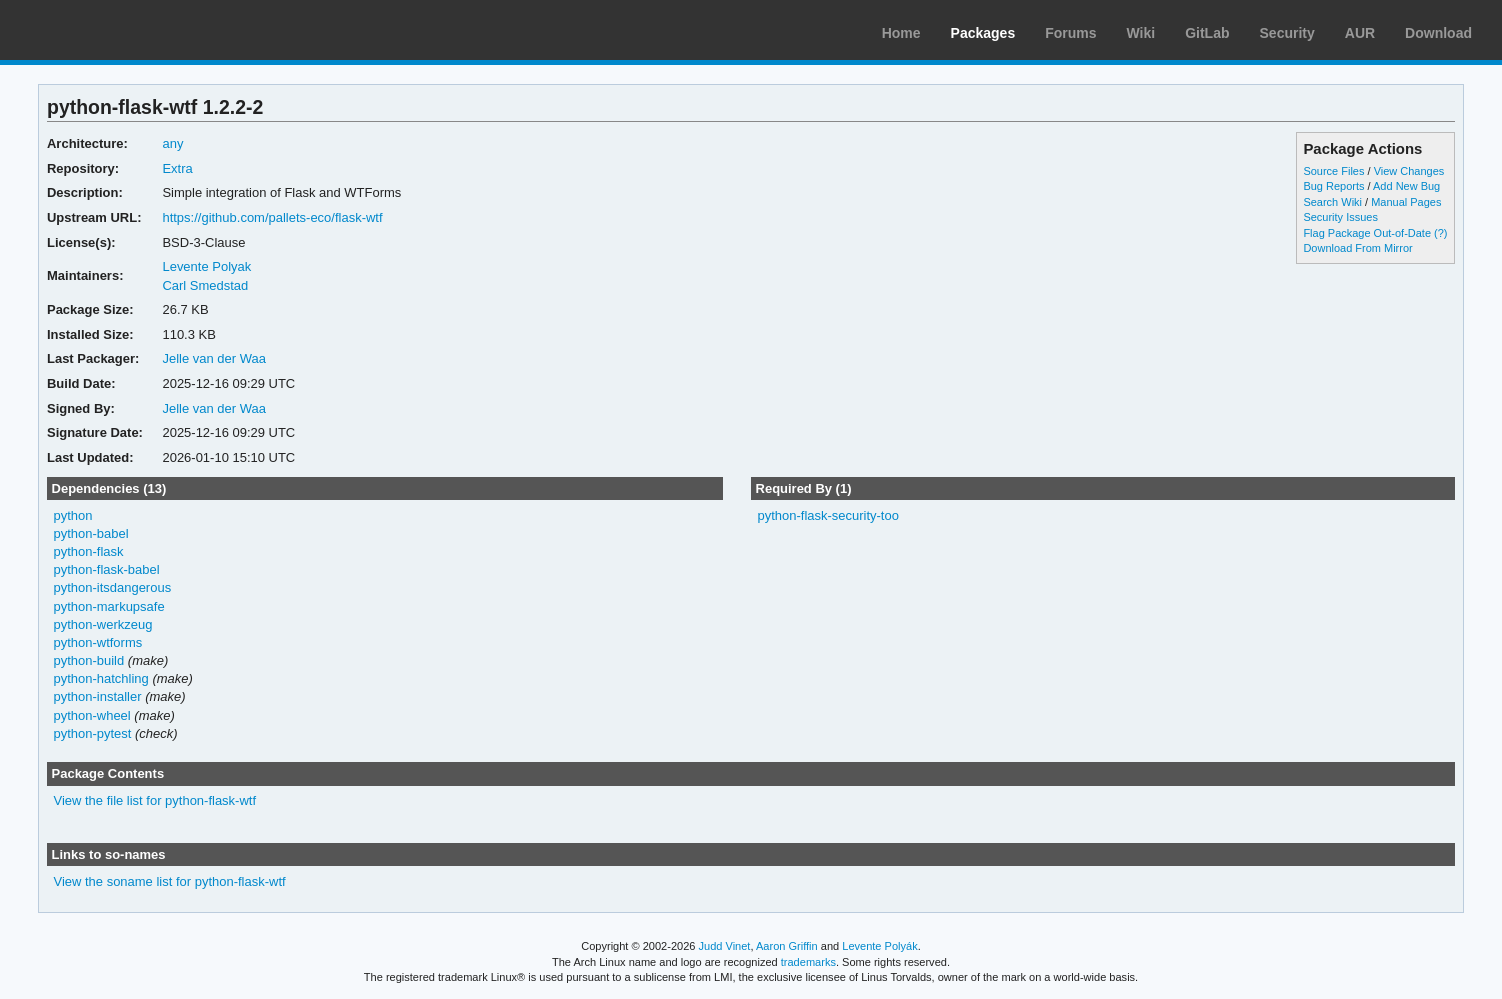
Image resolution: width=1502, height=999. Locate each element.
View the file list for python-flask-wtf (154, 800)
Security (1287, 33)
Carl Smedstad (205, 285)
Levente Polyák (879, 946)
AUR (1360, 33)
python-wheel (91, 715)
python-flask (88, 551)
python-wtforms (97, 642)
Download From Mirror (1357, 248)
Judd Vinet (725, 946)
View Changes (1409, 171)
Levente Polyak (206, 266)
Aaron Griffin (787, 946)
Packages (983, 33)
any (172, 143)
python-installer (97, 696)
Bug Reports (1333, 186)
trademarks (808, 962)
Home (901, 33)
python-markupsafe (108, 606)
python (72, 515)
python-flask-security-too (827, 515)
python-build (88, 660)
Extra (177, 168)
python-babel (90, 533)
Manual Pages (1406, 202)
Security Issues (1340, 217)
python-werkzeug (102, 624)
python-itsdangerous (112, 587)
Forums (1070, 33)
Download (1438, 33)
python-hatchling (100, 678)
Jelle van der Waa (213, 358)
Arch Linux (110, 30)
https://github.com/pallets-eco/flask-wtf (272, 217)
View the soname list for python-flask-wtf (169, 881)
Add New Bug (1406, 186)
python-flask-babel (106, 569)
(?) (1440, 233)
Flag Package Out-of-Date (1367, 233)
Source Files (1333, 171)
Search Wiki (1332, 202)
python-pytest (92, 733)
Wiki (1141, 33)
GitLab (1207, 33)
